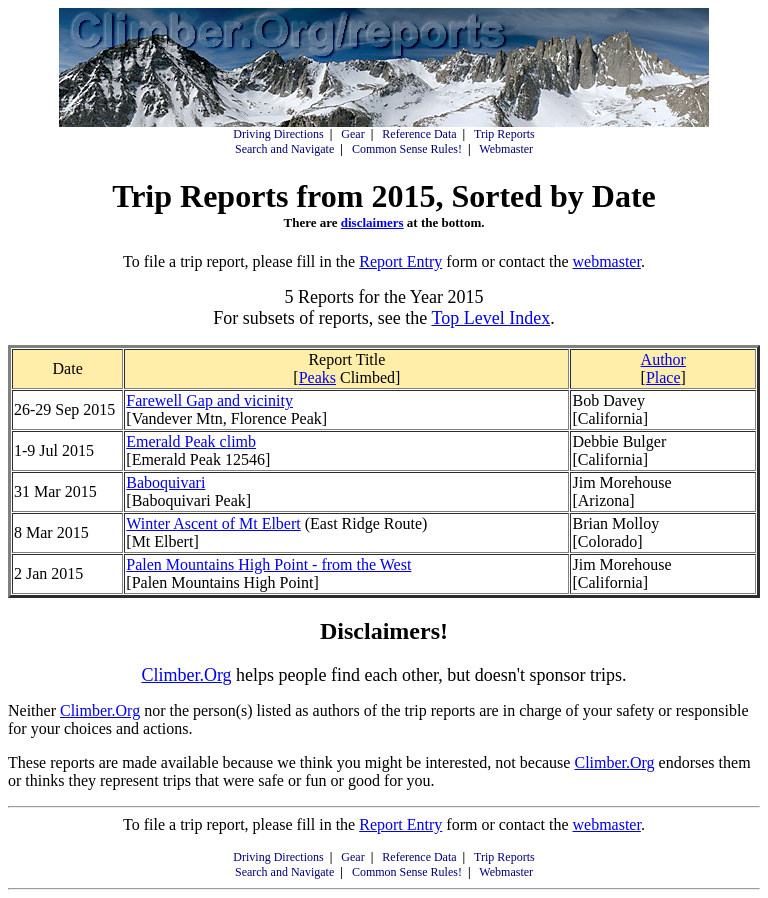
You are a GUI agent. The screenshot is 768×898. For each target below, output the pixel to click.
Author (663, 359)
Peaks (317, 377)
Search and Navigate (284, 149)
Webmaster (506, 149)
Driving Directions (278, 134)
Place (663, 377)
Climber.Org (186, 675)
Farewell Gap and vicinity (209, 400)
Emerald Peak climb (191, 441)
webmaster (606, 261)
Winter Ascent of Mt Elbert (213, 523)
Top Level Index (490, 318)
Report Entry (400, 261)
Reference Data (419, 134)
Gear (352, 134)
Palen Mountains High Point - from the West (268, 564)
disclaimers (372, 222)
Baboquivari (165, 482)
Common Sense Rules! (407, 149)
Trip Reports (504, 134)
